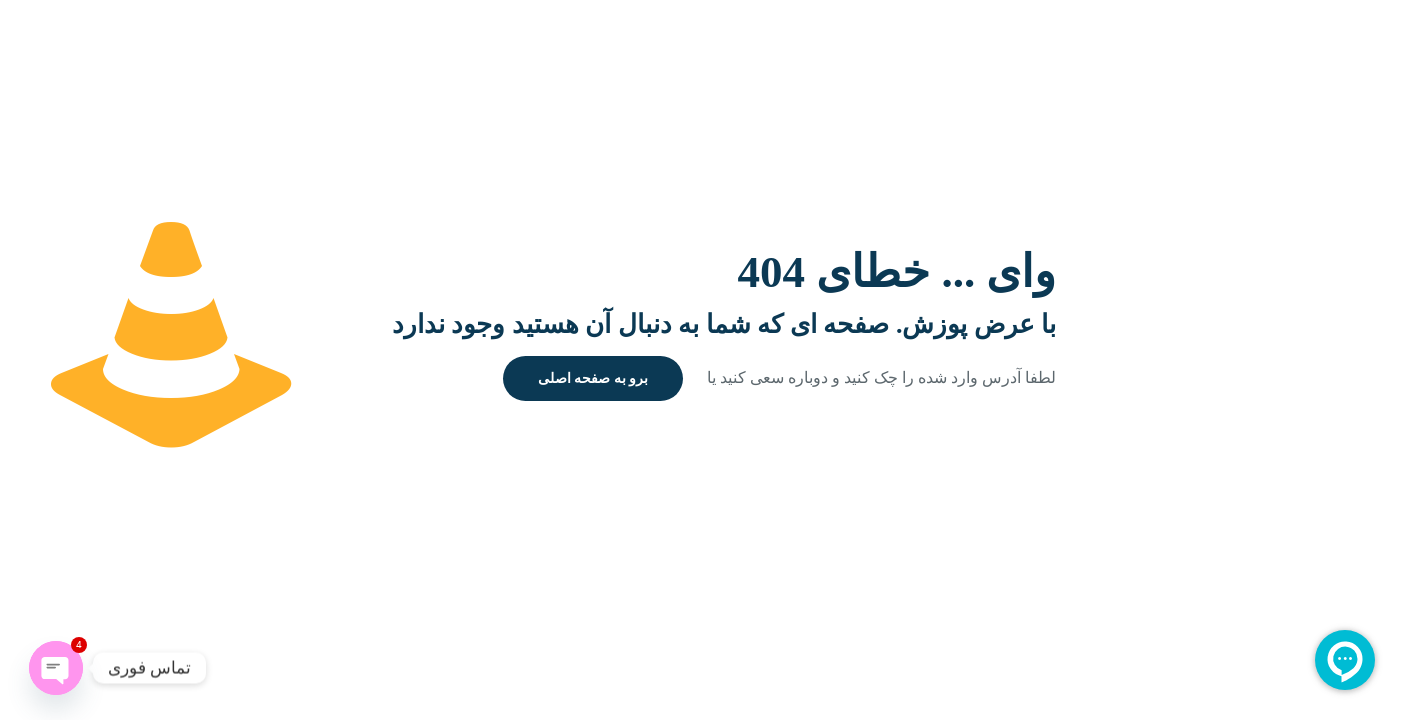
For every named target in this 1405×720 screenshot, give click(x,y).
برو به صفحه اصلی (593, 378)
